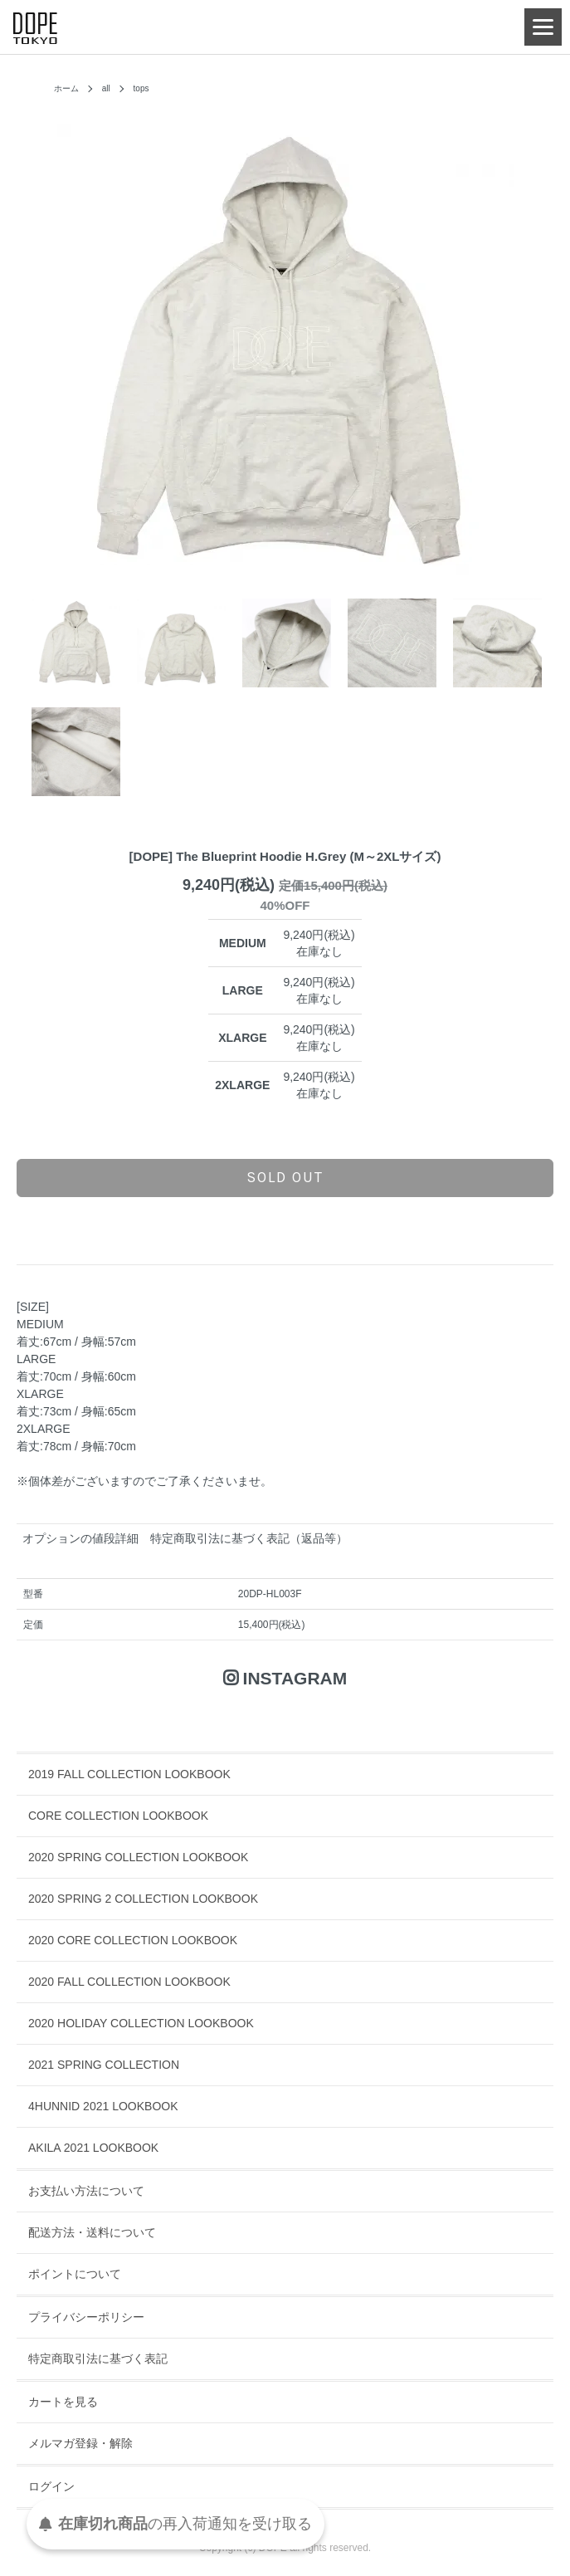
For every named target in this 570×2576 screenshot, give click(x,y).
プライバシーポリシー (86, 2317)
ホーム (66, 88)
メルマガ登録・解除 (80, 2443)
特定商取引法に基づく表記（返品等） (249, 1538)
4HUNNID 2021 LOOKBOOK (103, 2106)
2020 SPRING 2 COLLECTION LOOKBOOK (143, 1898)
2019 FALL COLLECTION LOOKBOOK (129, 1774)
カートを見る (63, 2401)
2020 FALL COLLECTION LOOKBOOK (129, 1981)
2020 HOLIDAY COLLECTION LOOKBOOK (141, 2023)
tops (141, 88)
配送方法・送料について (92, 2232)
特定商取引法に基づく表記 (98, 2358)
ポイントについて (74, 2273)
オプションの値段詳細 (80, 1538)
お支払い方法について (86, 2190)
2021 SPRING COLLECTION (103, 2064)
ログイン (51, 2486)
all (106, 88)
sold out (285, 1177)
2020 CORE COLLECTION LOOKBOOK (132, 1940)
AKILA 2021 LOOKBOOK (93, 2147)
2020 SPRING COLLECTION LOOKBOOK (138, 1857)
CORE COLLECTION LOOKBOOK (118, 1815)
